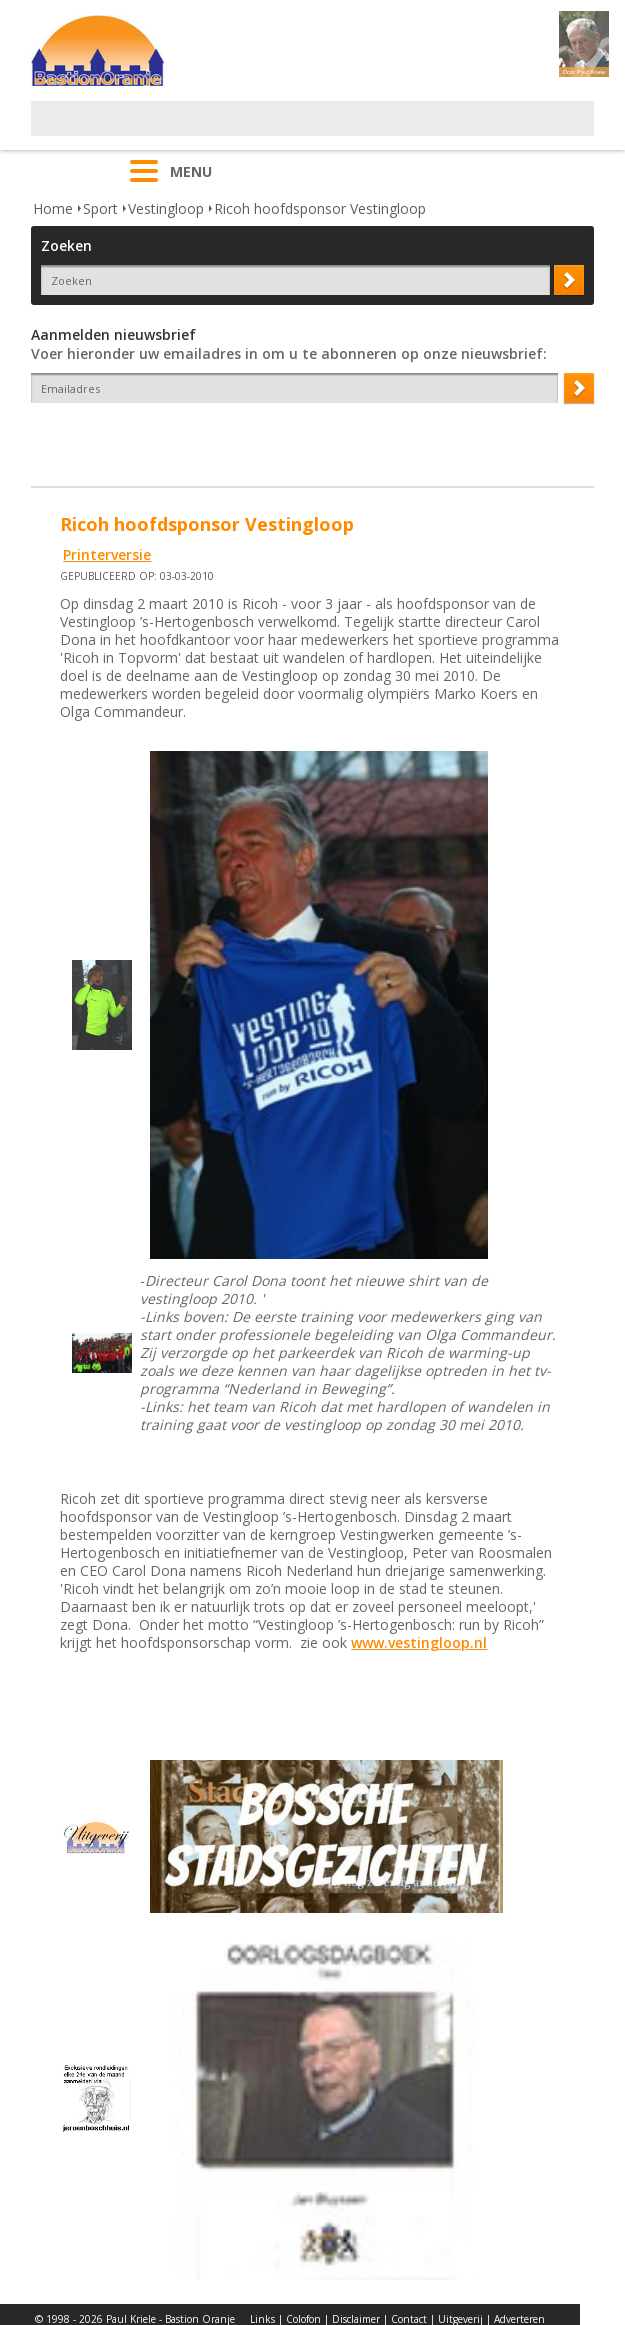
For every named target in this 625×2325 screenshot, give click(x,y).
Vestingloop (166, 208)
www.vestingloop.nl (419, 1642)
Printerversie (107, 554)
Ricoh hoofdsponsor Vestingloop (320, 208)
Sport (100, 208)
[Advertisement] (265, 131)
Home (53, 208)
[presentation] (148, 438)
